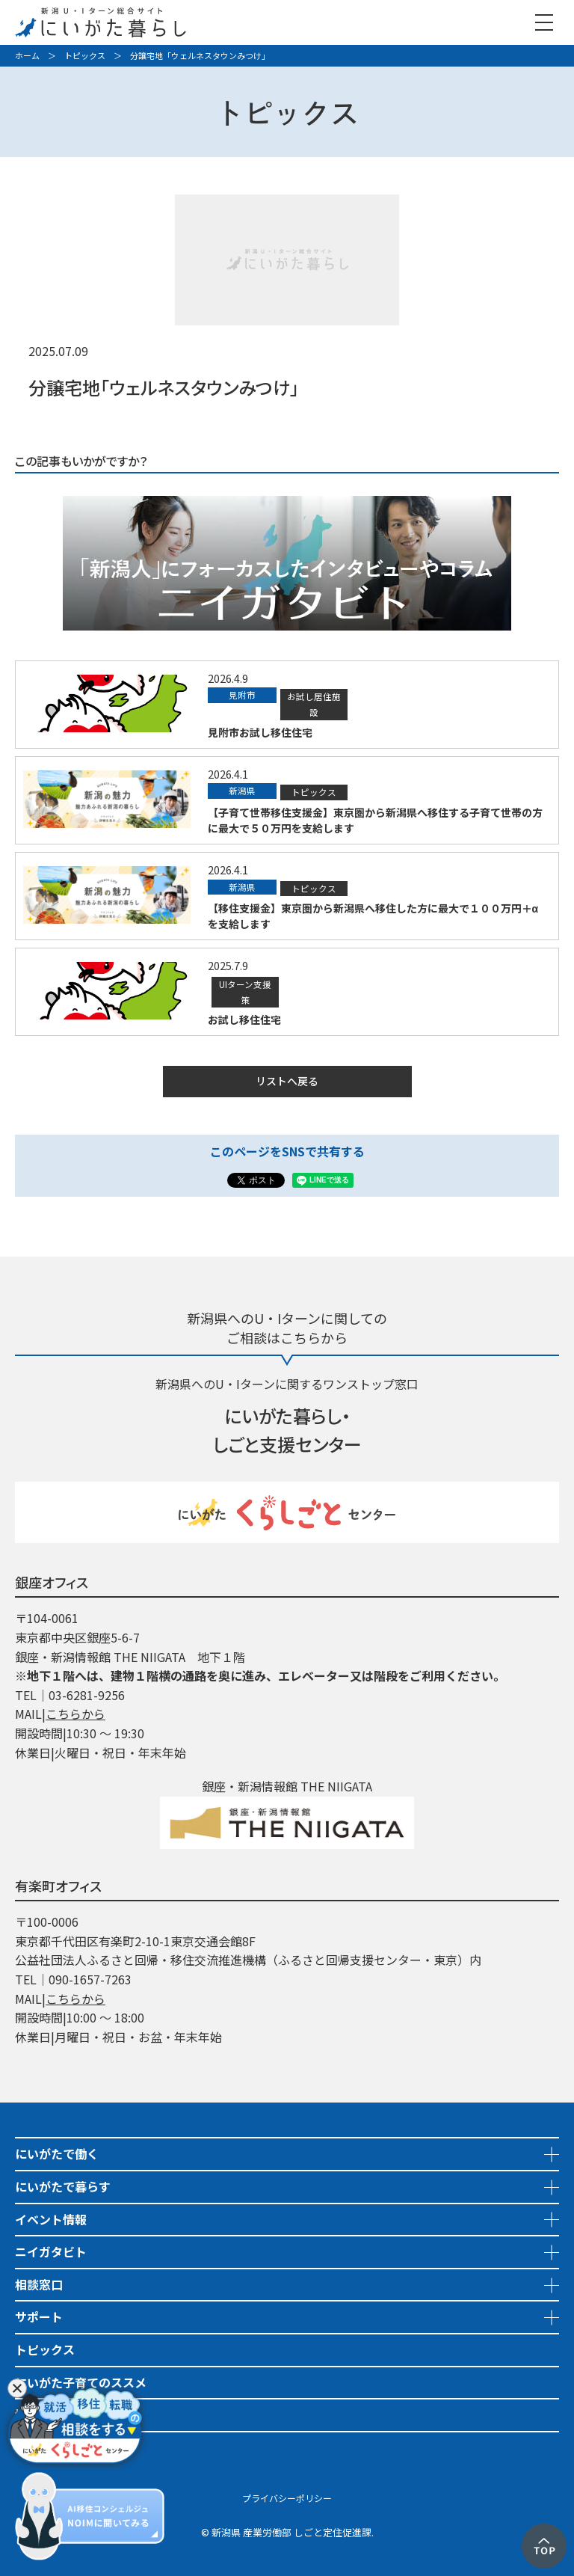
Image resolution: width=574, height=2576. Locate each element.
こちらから (75, 1714)
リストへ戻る (287, 1080)
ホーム (27, 55)
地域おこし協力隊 (63, 2414)
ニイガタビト (51, 2251)
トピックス (84, 55)
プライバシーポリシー (287, 2497)
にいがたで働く (57, 2153)
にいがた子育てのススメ (80, 2382)
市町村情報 (45, 2447)
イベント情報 (51, 2219)
